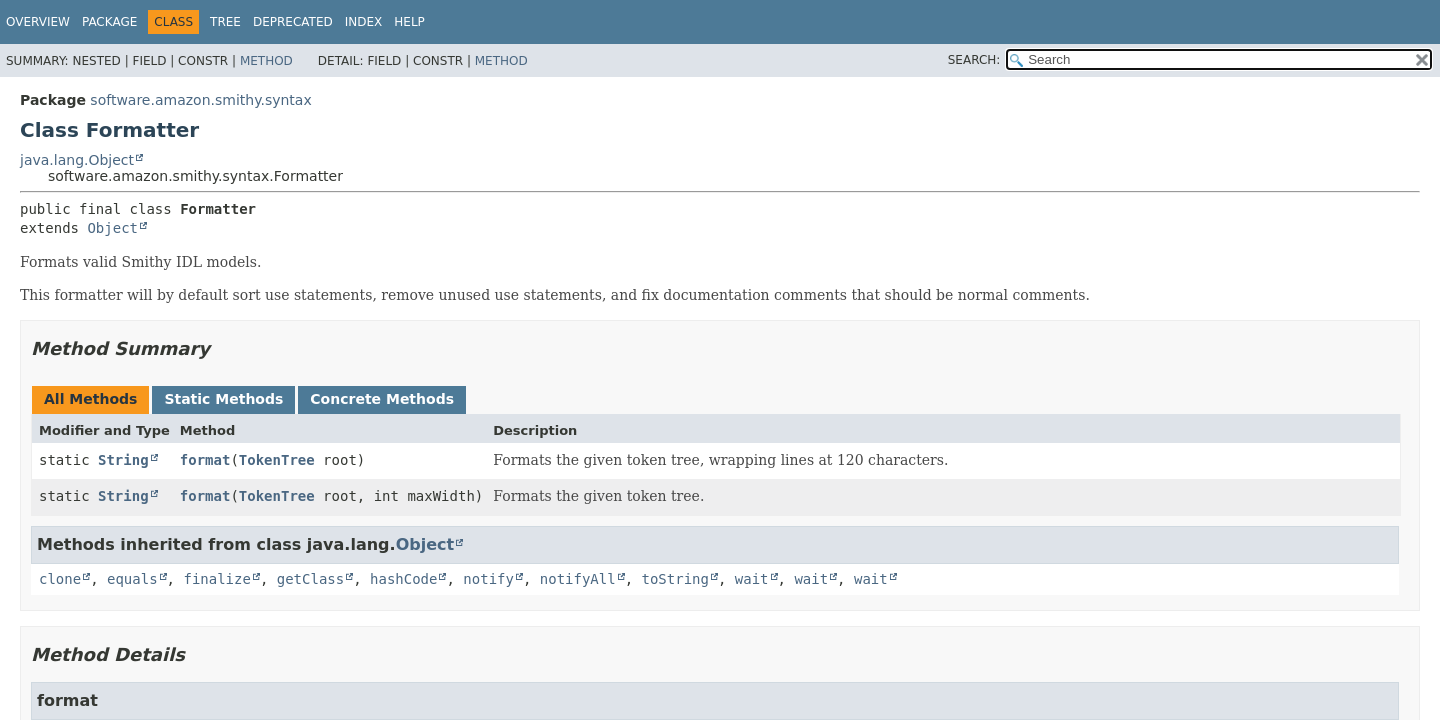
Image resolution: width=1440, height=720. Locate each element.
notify (488, 579)
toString (675, 579)
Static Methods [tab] (223, 399)
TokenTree (277, 460)
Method (266, 61)
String (123, 460)
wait (752, 579)
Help (409, 22)
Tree (225, 22)
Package (109, 22)
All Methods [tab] (90, 399)
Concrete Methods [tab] (382, 399)
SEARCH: (974, 60)
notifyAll (578, 579)
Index (364, 22)
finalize (216, 579)
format (205, 460)
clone (60, 579)
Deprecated (293, 22)
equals (132, 579)
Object (112, 228)
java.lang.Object (77, 160)
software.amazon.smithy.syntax (200, 100)
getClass (310, 579)
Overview (38, 22)
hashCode (403, 579)
